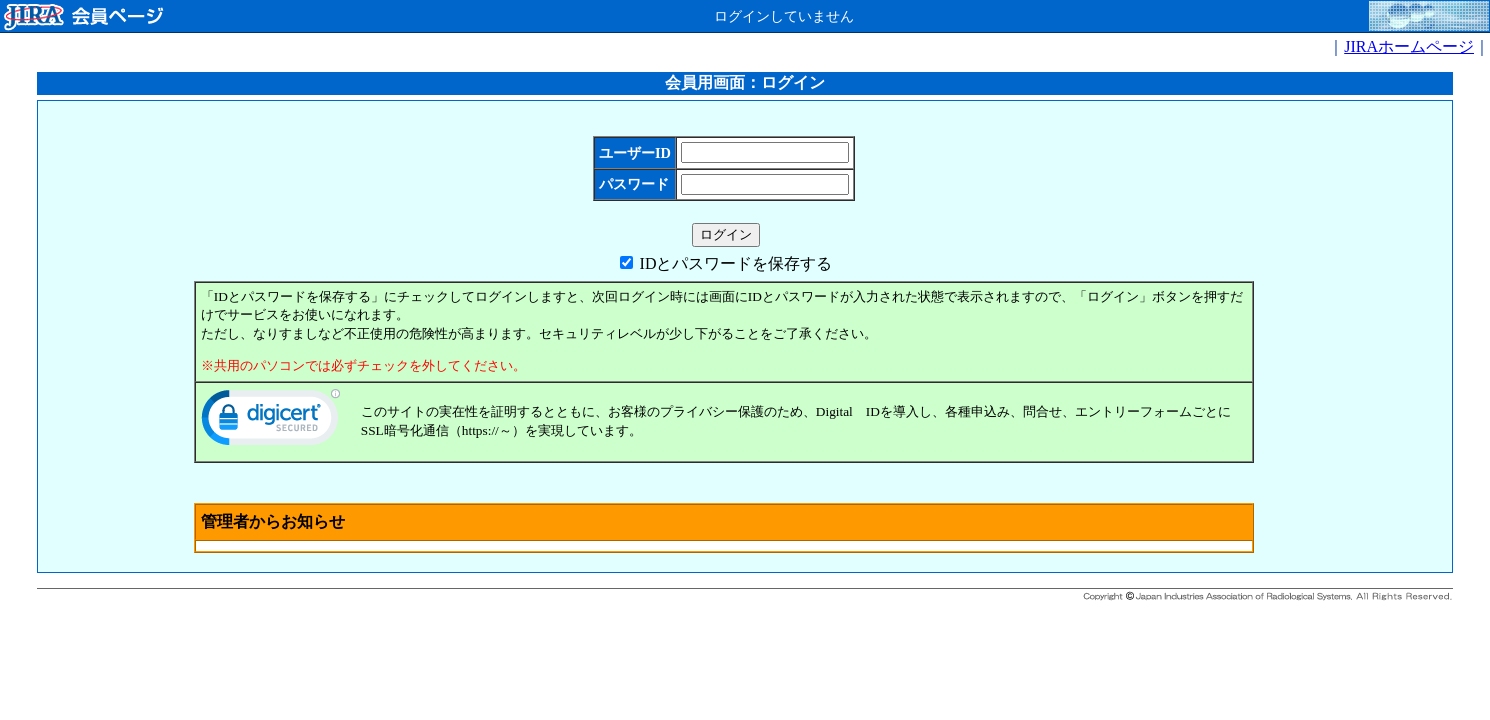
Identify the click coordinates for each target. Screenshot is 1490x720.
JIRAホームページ (1409, 46)
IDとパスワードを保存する (736, 263)
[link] (271, 422)
